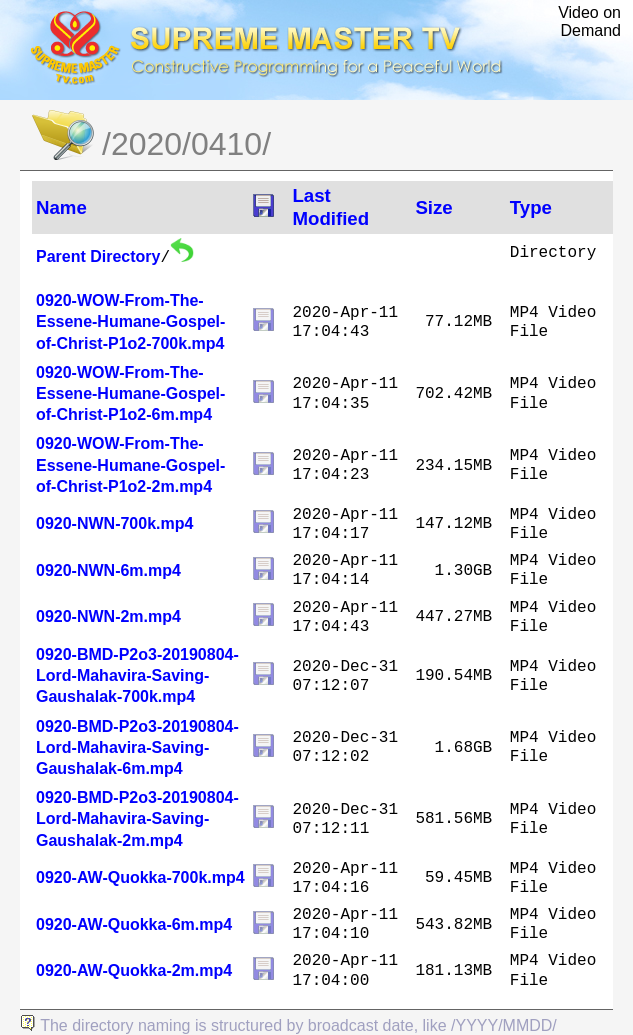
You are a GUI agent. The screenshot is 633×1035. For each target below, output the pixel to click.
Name (61, 207)
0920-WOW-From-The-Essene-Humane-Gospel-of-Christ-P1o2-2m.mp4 (130, 464)
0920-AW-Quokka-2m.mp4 (134, 970)
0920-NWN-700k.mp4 (114, 523)
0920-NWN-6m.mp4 (108, 570)
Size (433, 207)
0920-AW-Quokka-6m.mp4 (134, 924)
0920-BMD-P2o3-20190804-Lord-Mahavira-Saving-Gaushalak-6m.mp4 (137, 747)
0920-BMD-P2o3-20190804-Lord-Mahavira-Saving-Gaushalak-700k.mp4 (137, 675)
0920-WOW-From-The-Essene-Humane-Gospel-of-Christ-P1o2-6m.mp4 (130, 393)
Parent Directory (98, 256)
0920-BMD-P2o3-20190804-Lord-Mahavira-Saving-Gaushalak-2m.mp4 (137, 818)
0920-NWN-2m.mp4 (108, 616)
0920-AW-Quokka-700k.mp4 (140, 877)
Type (531, 207)
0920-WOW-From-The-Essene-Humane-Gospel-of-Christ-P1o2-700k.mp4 (130, 321)
